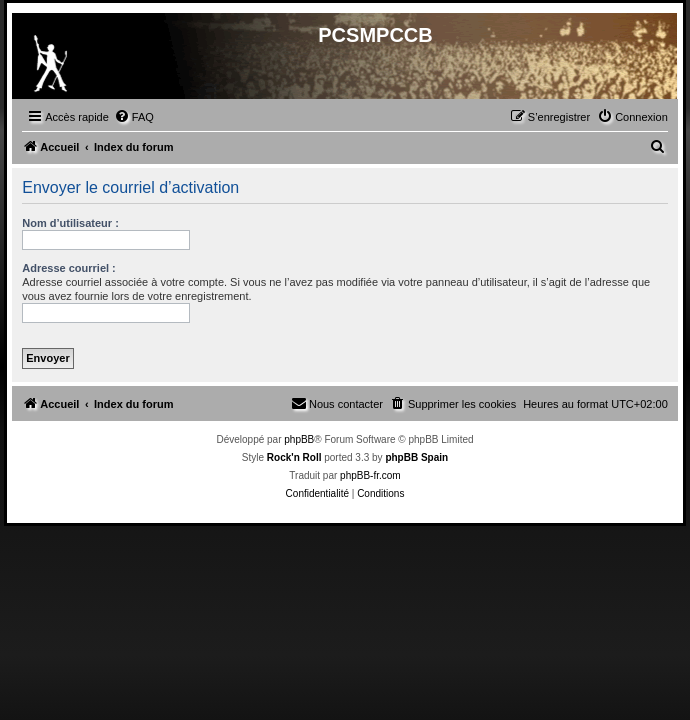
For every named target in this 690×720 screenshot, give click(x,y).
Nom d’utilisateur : (70, 223)
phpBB (299, 439)
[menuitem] (134, 117)
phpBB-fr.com (370, 475)
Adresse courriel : (69, 268)
